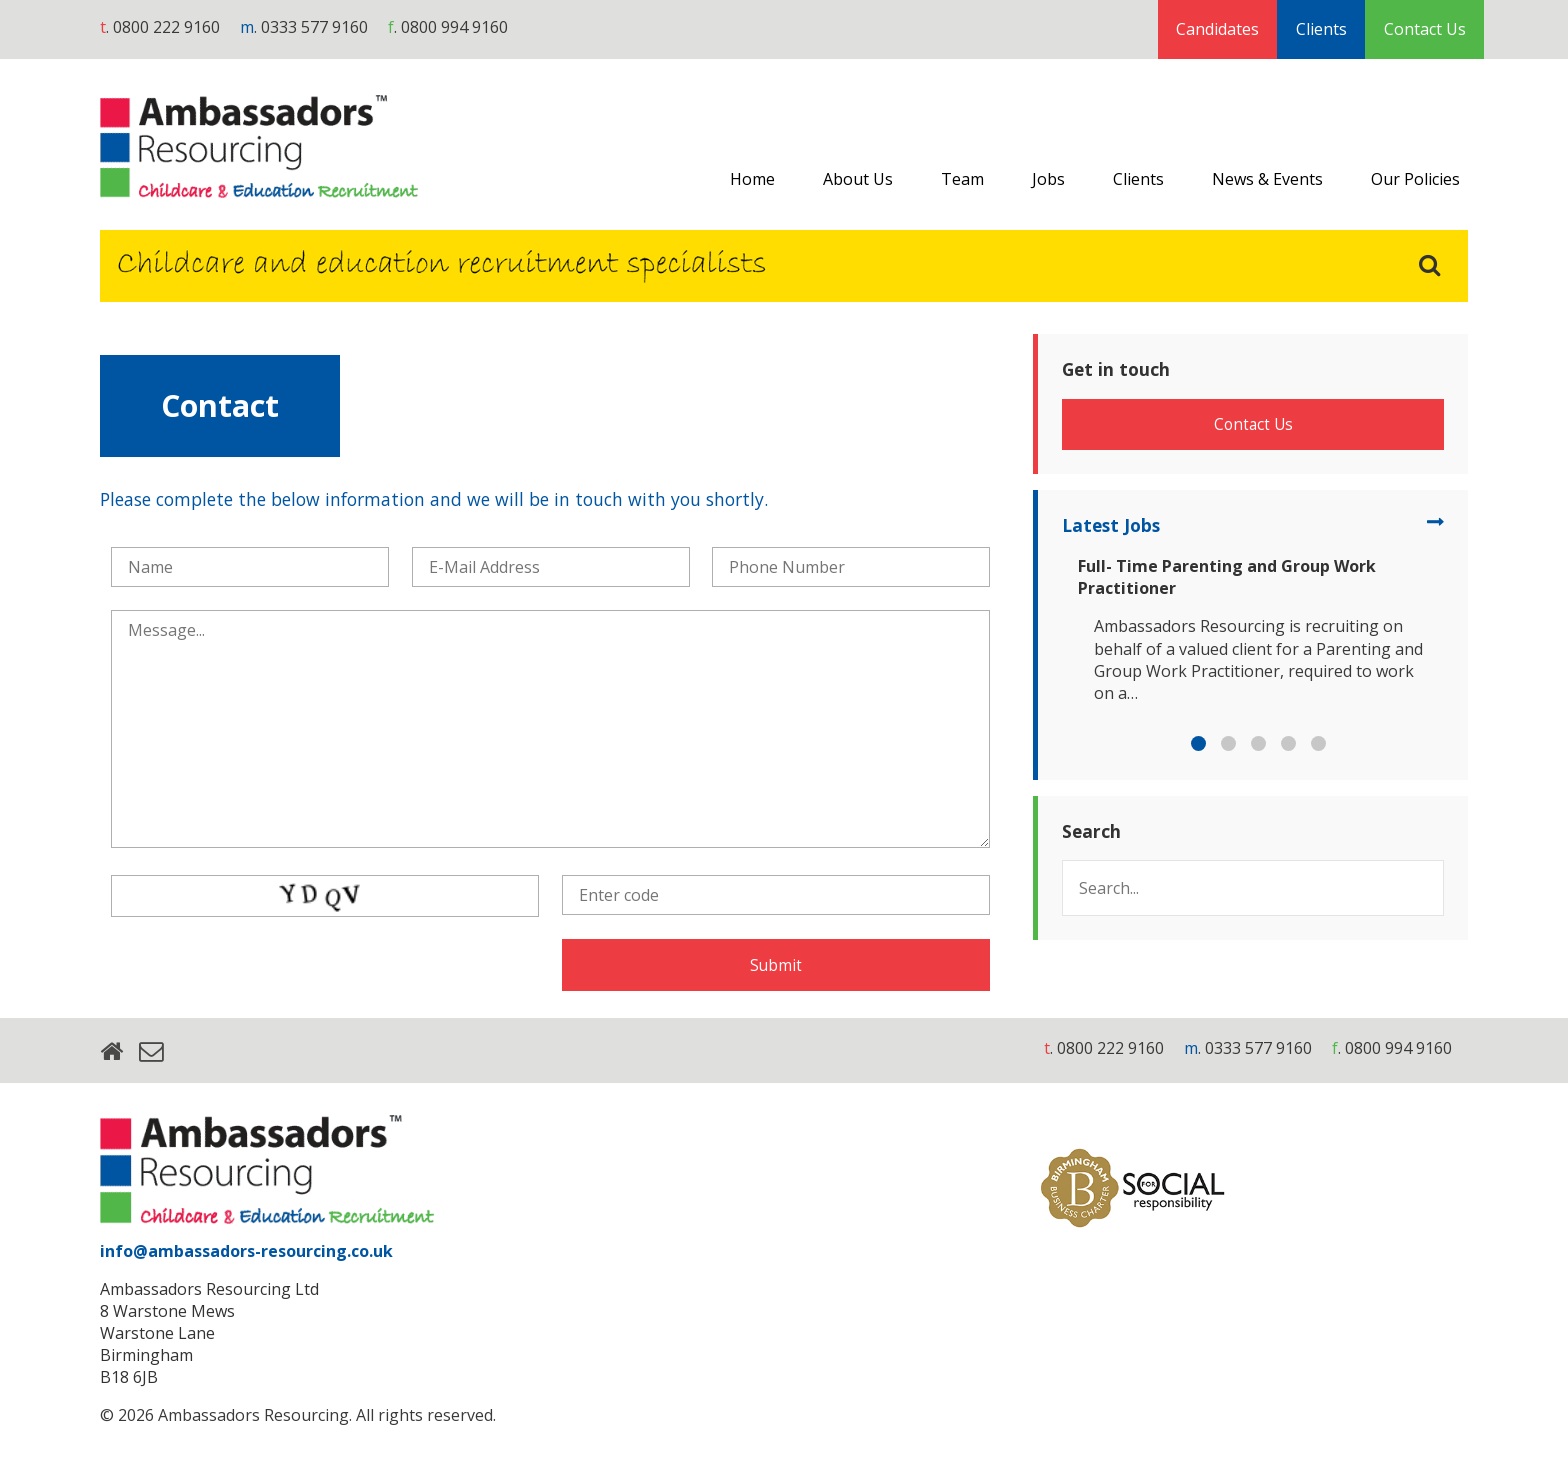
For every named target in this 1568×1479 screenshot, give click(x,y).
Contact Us (1425, 29)
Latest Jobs (1116, 536)
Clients (1321, 29)
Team (962, 179)
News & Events (1267, 179)
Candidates (1217, 29)
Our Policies (1415, 179)
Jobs (1048, 179)
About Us (858, 179)
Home (752, 179)
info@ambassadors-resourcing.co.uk (246, 1255)
